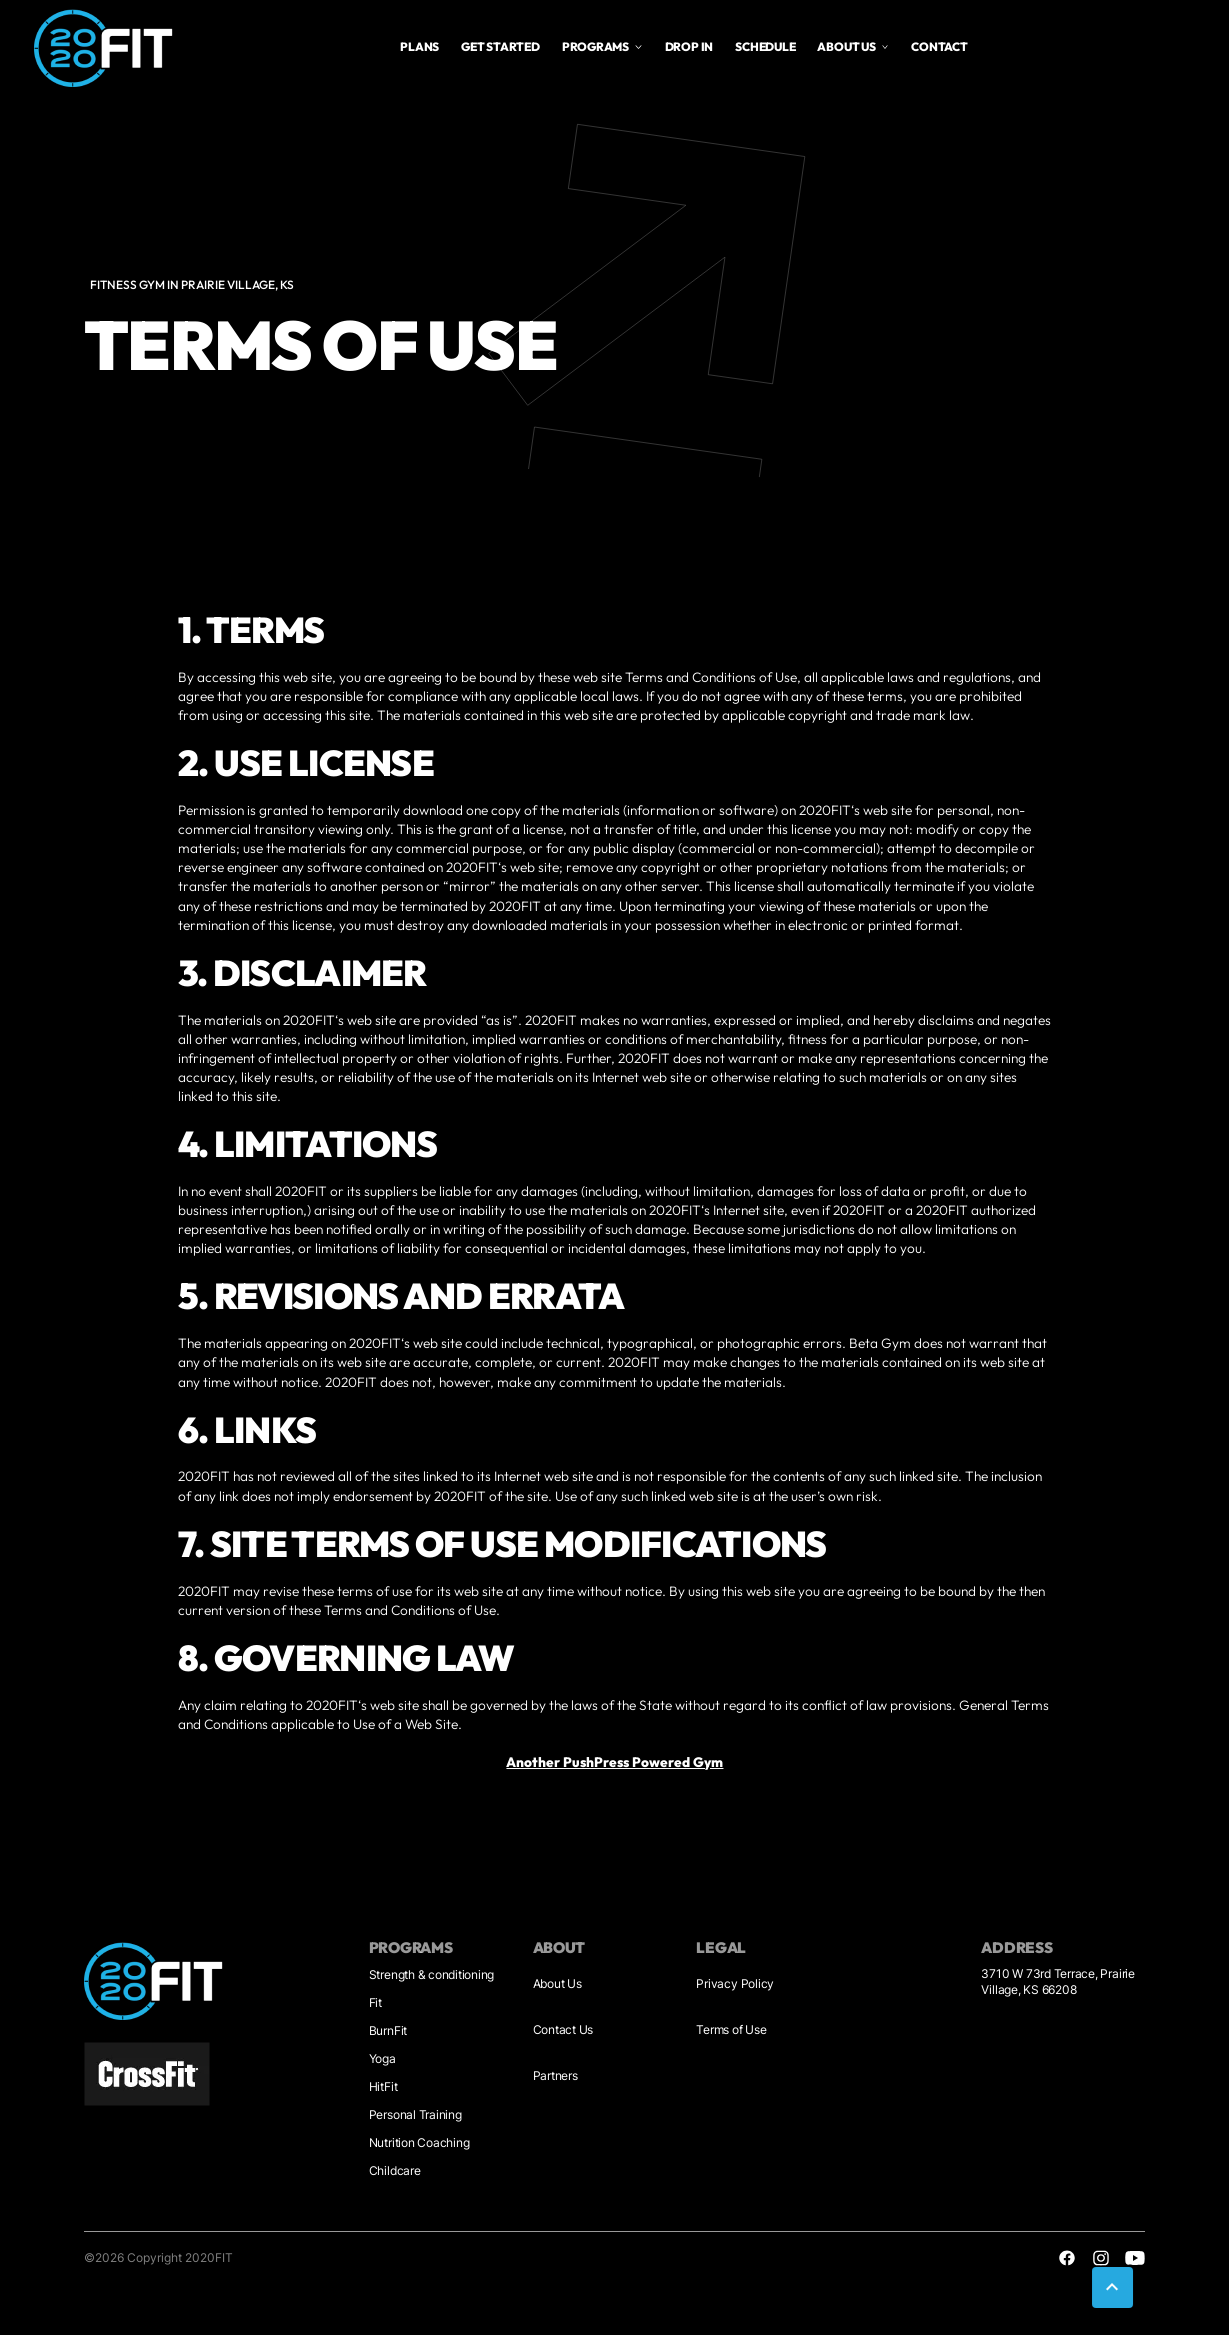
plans (419, 46)
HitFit (383, 2086)
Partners (555, 2075)
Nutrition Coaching (419, 2142)
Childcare (395, 2170)
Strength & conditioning (432, 1974)
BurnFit (388, 2030)
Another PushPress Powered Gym (614, 1762)
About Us (557, 1983)
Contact (939, 46)
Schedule (765, 46)
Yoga (382, 2058)
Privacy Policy (735, 1983)
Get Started (500, 46)
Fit (375, 2002)
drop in (689, 46)
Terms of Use (731, 2029)
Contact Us (563, 2029)
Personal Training (415, 2114)
